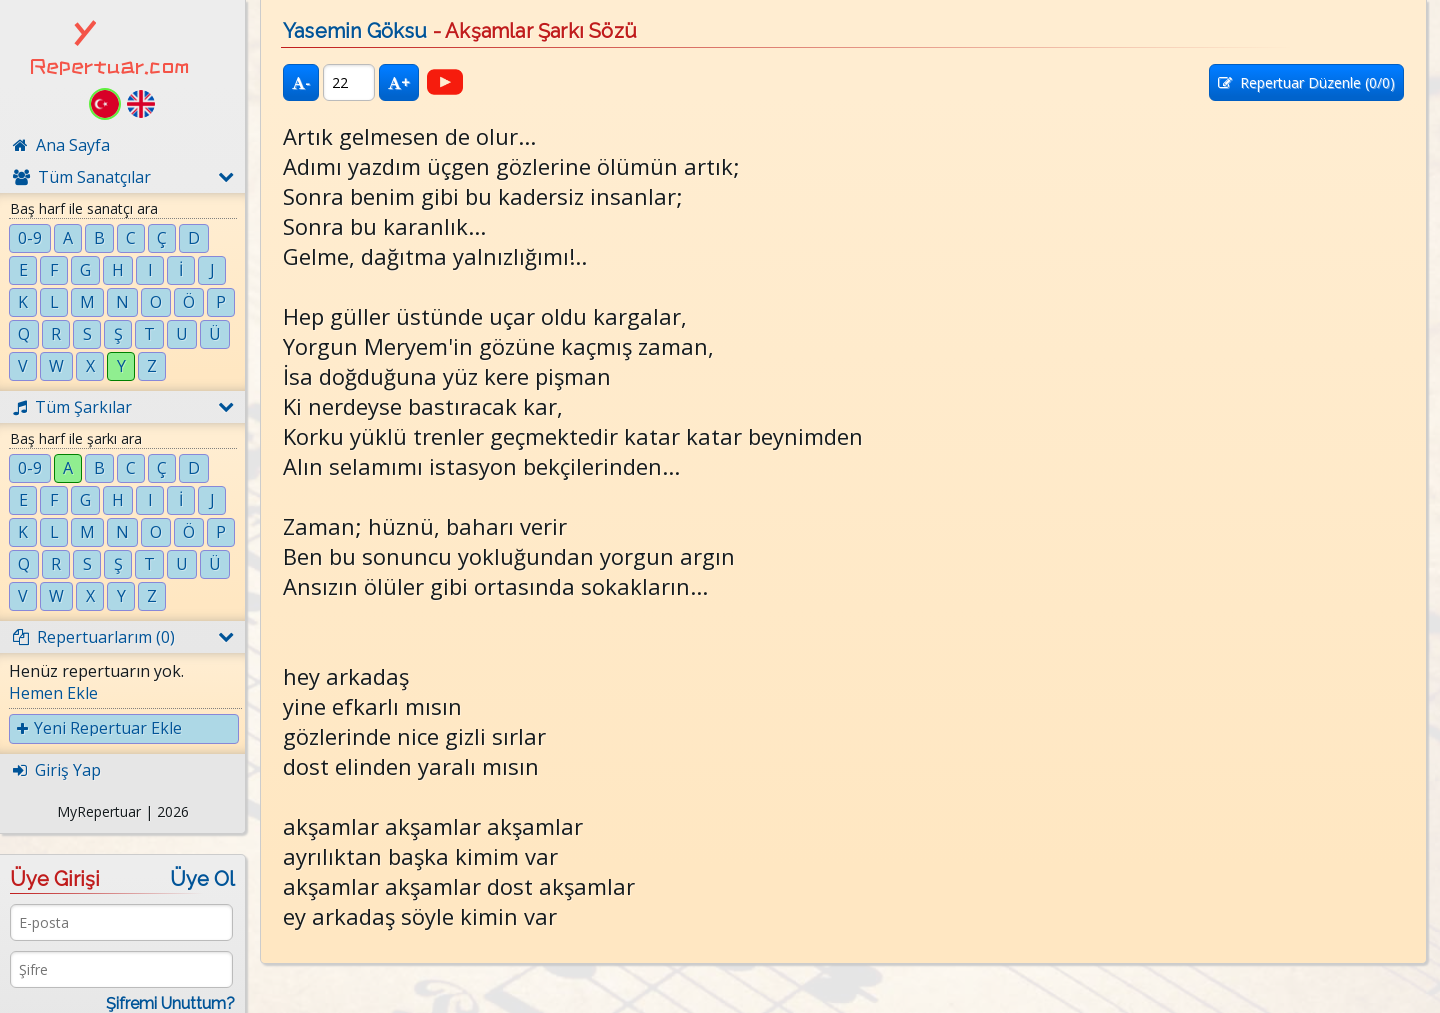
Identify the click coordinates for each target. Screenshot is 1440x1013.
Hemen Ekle (53, 693)
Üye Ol (202, 879)
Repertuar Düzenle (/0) (1306, 82)
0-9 (30, 238)
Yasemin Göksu (355, 31)
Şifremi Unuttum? (170, 1003)
